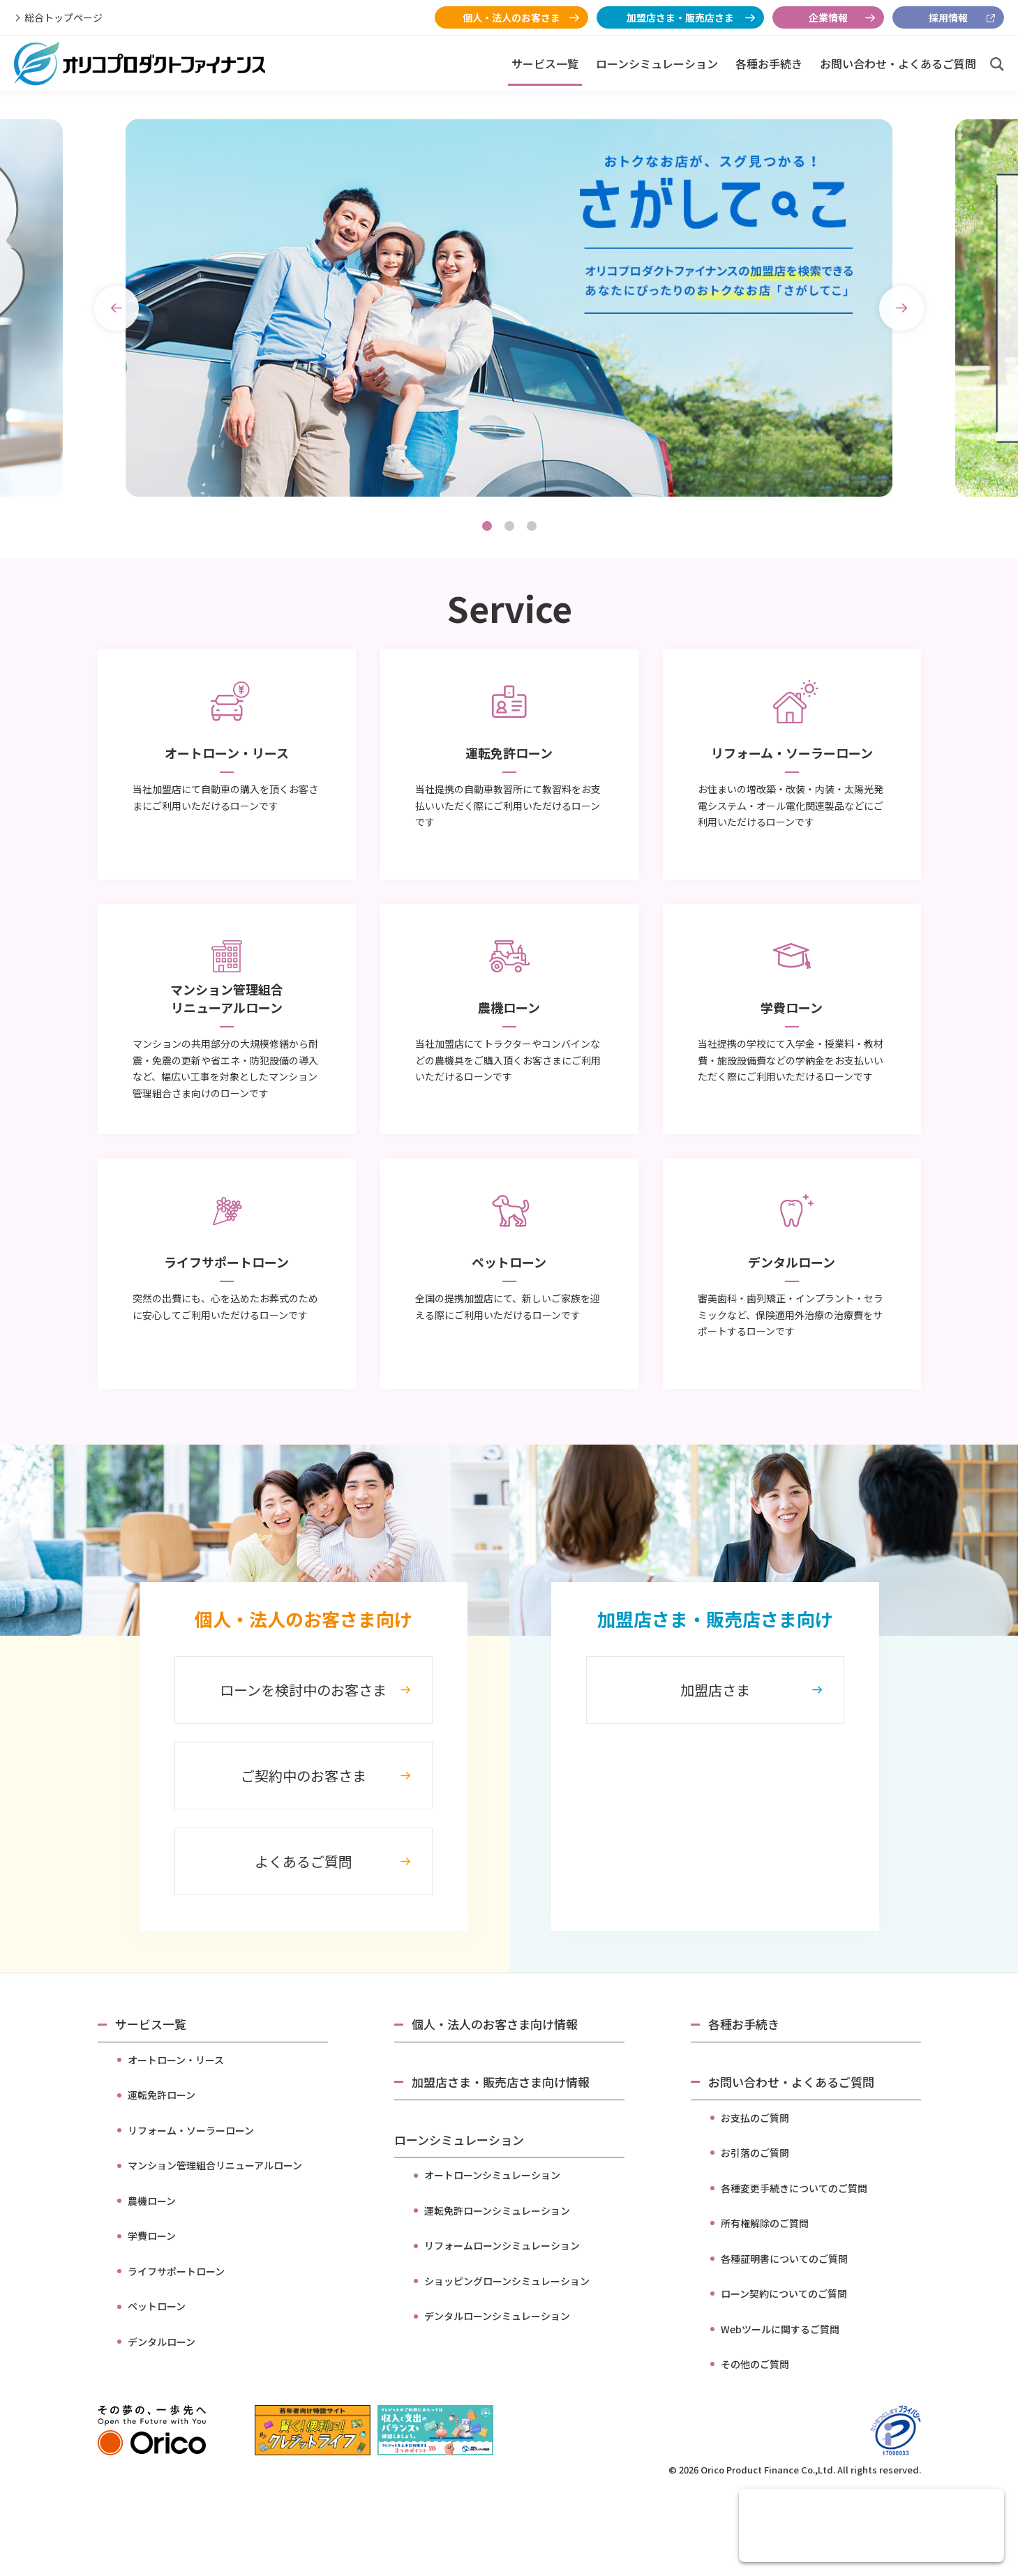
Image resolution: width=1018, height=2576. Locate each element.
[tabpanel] (509, 307)
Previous (116, 308)
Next (901, 308)
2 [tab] (509, 526)
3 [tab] (532, 526)
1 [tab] (487, 526)
